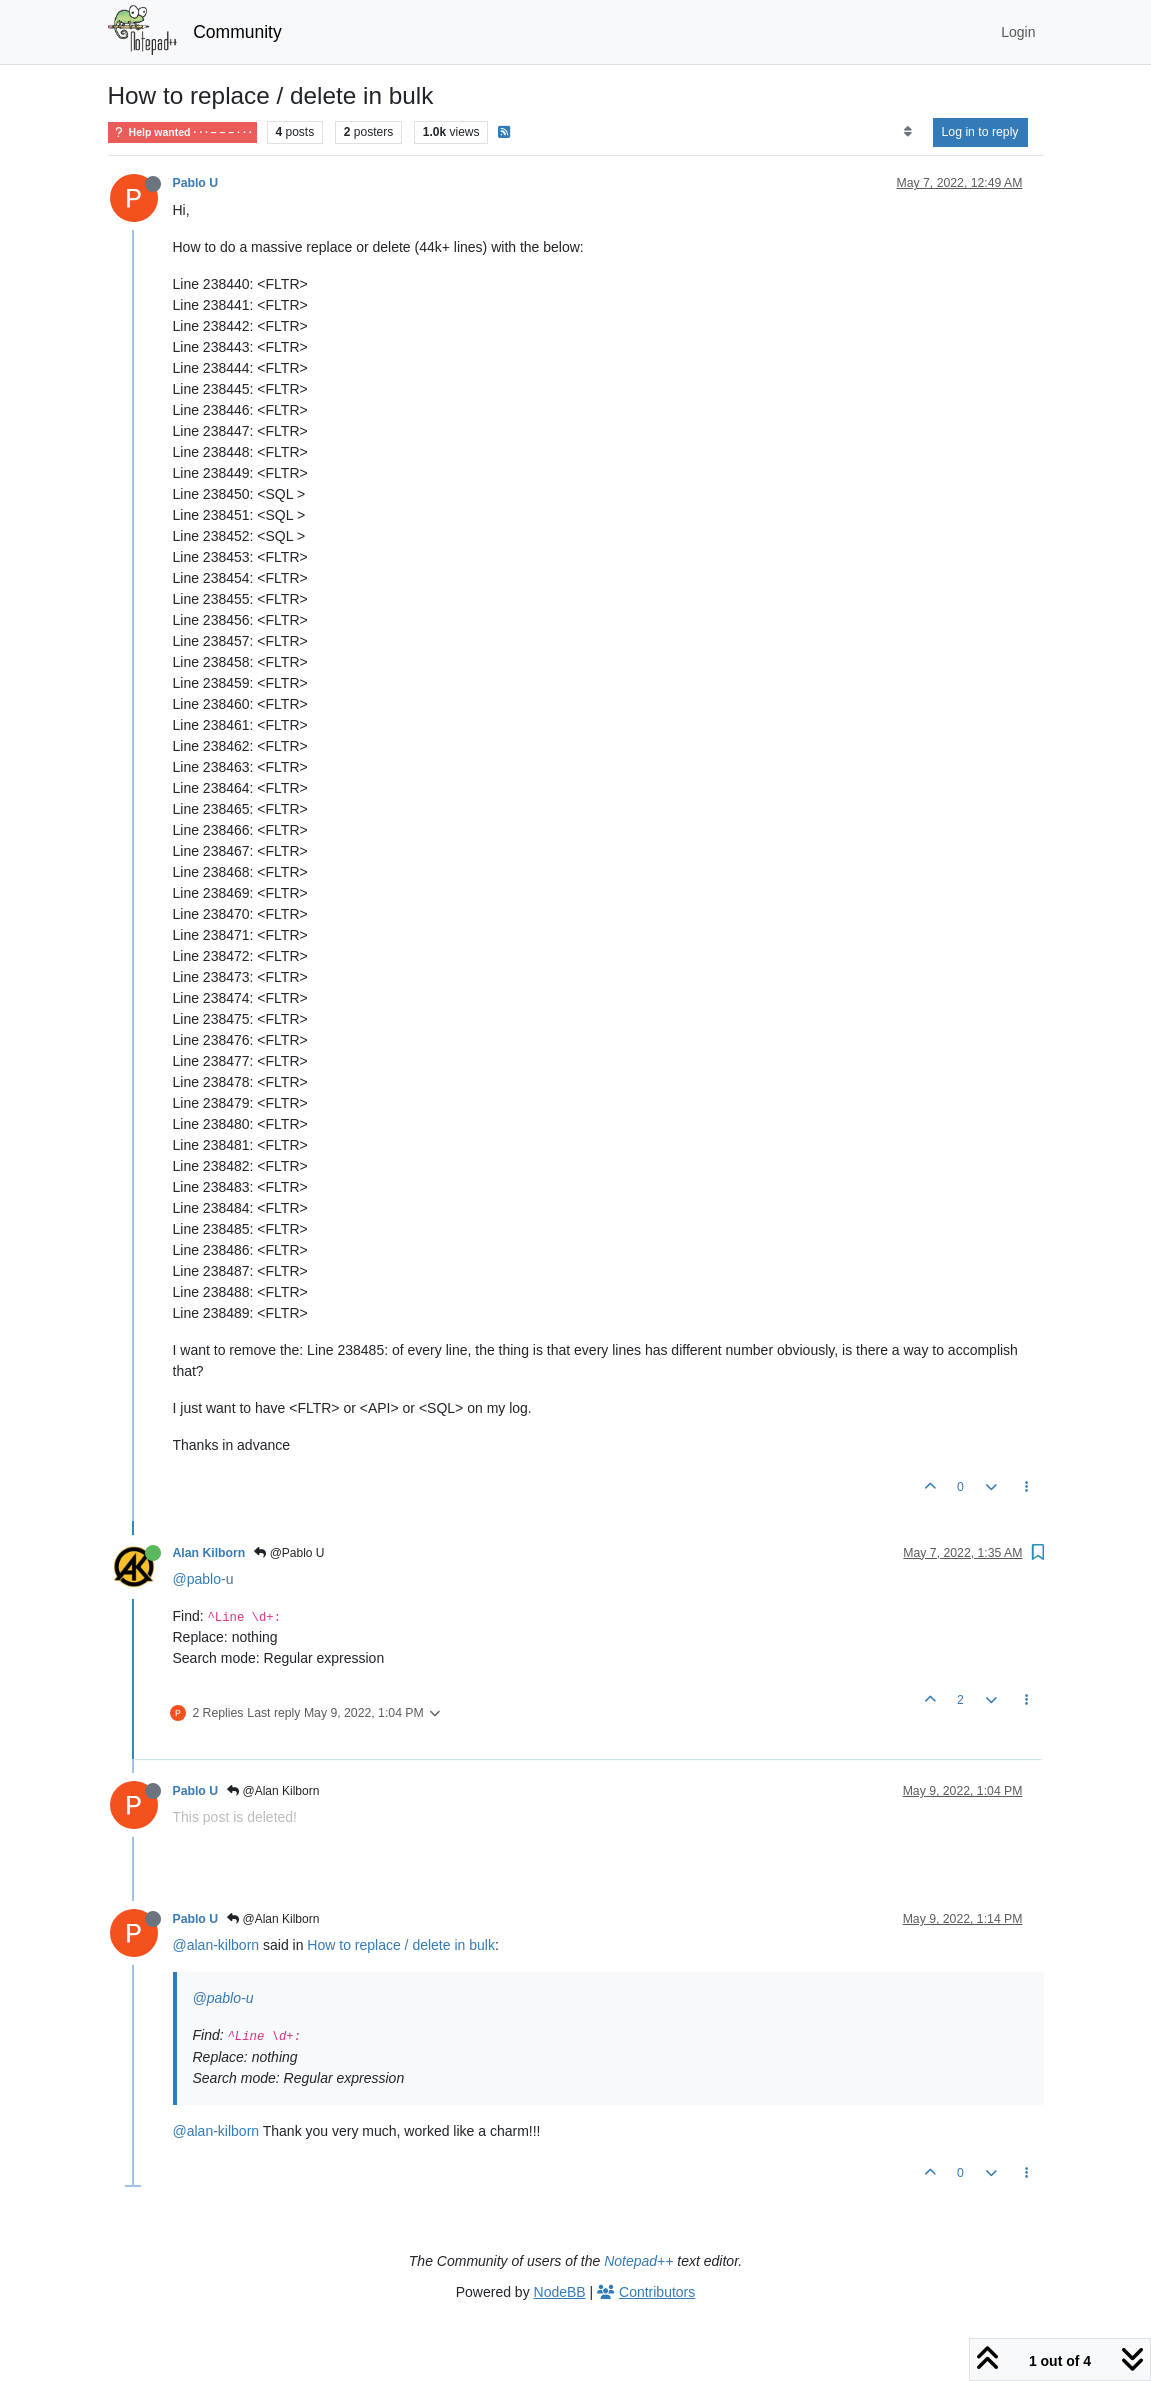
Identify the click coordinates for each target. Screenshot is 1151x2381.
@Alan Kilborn (273, 1791)
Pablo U (196, 183)
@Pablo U (289, 1553)
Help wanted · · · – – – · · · (182, 132)
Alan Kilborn (209, 1553)
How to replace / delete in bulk (401, 1945)
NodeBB (560, 2292)
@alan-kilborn (216, 1945)
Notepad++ (638, 2261)
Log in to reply (980, 132)
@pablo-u (203, 1579)
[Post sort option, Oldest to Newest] (907, 132)
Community (237, 32)
